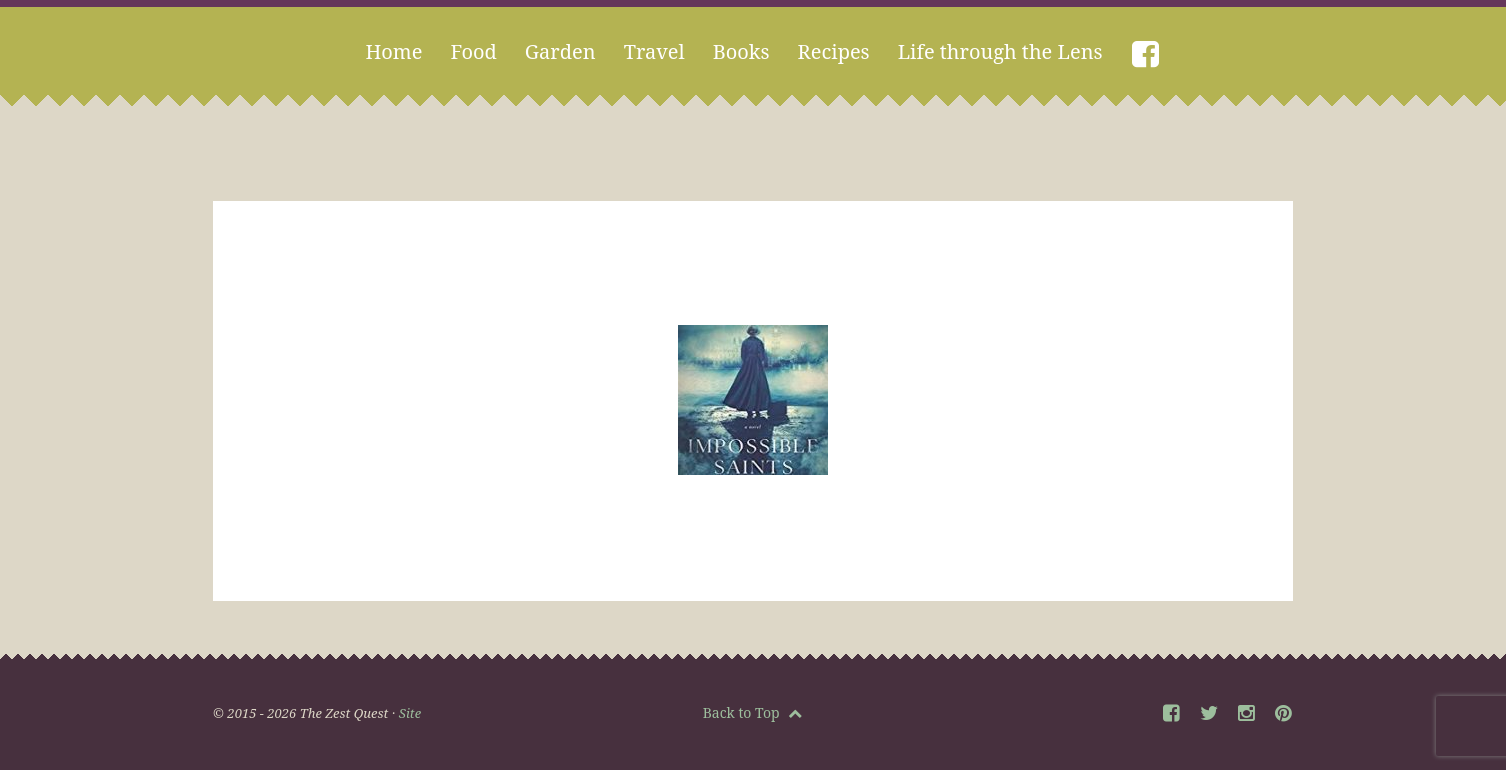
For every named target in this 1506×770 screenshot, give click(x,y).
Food (473, 51)
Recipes (834, 51)
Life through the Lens (1000, 51)
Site (410, 713)
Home (393, 51)
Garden (560, 51)
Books (741, 51)
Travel (654, 51)
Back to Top (753, 712)
